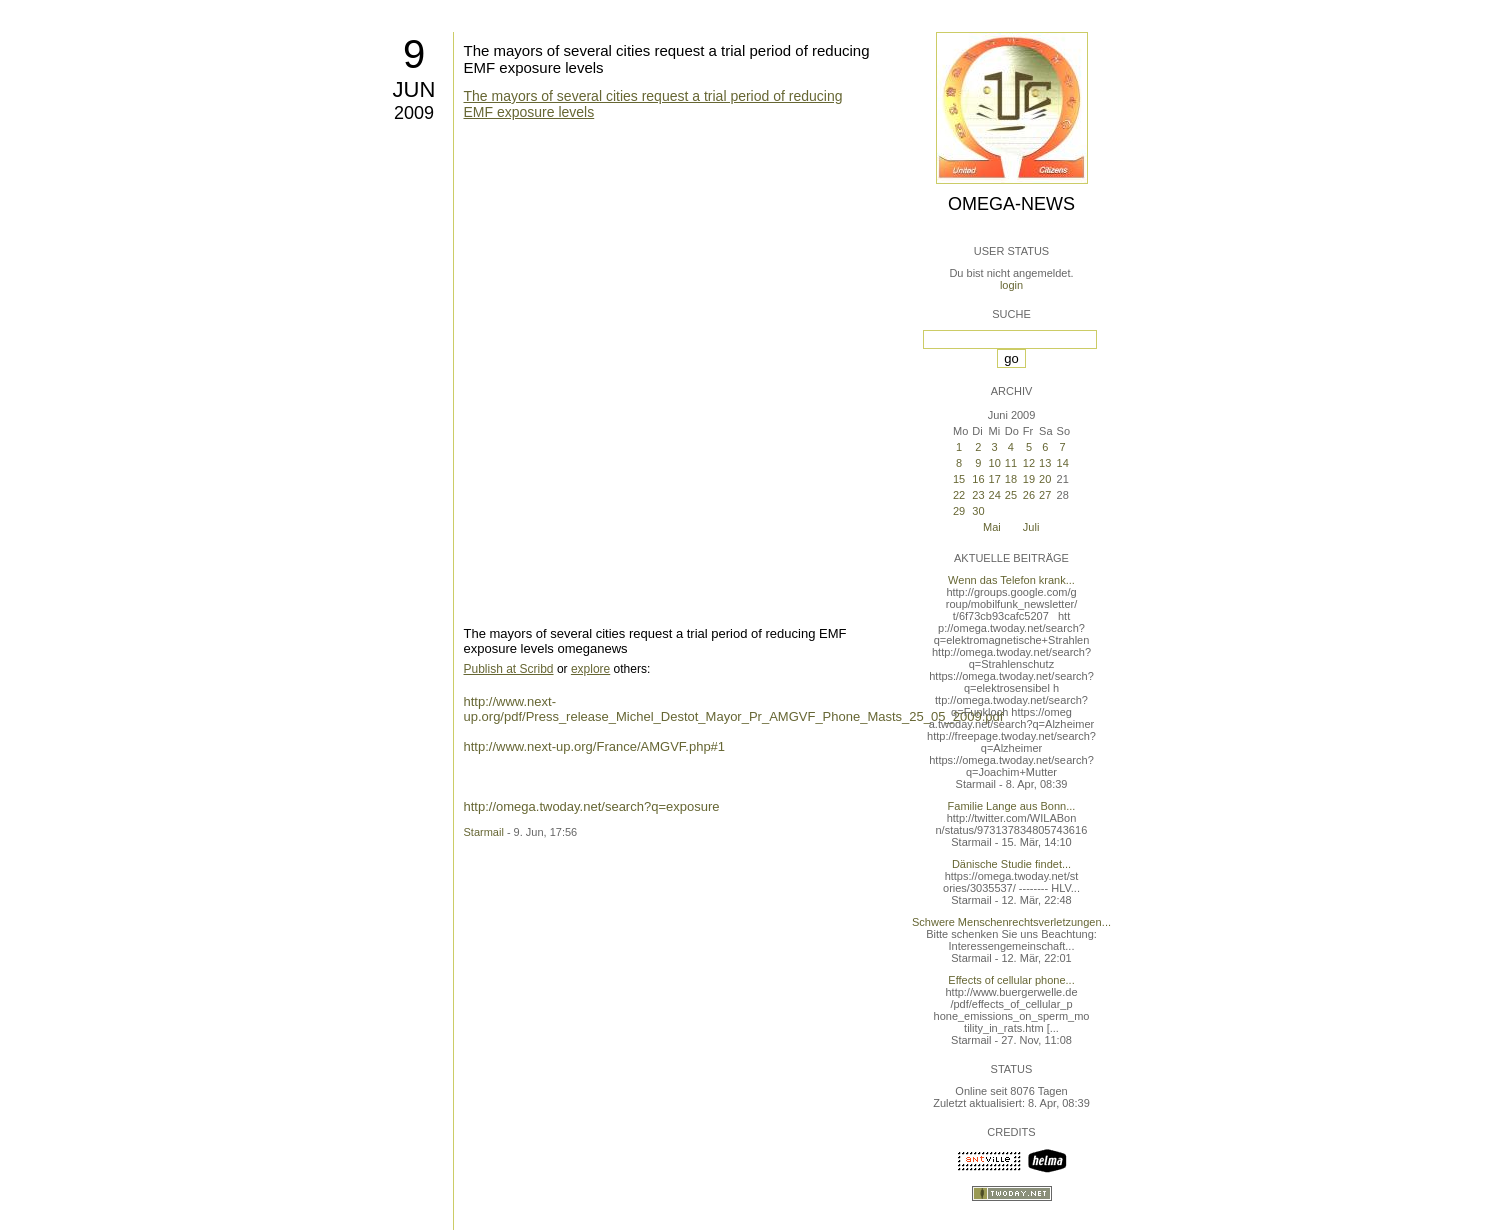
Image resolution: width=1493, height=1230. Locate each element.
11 (1011, 463)
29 (959, 511)
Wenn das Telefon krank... (1011, 580)
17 (995, 479)
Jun (414, 89)
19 (1029, 479)
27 (1045, 495)
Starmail (484, 832)
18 (1011, 479)
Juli (1031, 527)
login (1011, 285)
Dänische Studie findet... (1011, 864)
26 (1029, 495)
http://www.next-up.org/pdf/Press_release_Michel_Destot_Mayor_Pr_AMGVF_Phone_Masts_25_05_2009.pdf (734, 709)
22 (959, 495)
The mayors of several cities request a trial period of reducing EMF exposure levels (653, 104)
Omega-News (1011, 204)
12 (1029, 463)
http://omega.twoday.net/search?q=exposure (592, 806)
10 (995, 463)
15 (959, 479)
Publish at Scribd (509, 669)
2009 (414, 113)
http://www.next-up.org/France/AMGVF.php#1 (595, 746)
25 (1011, 495)
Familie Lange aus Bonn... (1012, 806)
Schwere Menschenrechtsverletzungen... (1011, 922)
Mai (992, 527)
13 (1045, 463)
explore (590, 669)
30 (978, 511)
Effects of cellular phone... (1011, 980)
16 (978, 479)
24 (995, 495)
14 (1063, 463)
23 (978, 495)
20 (1045, 479)
